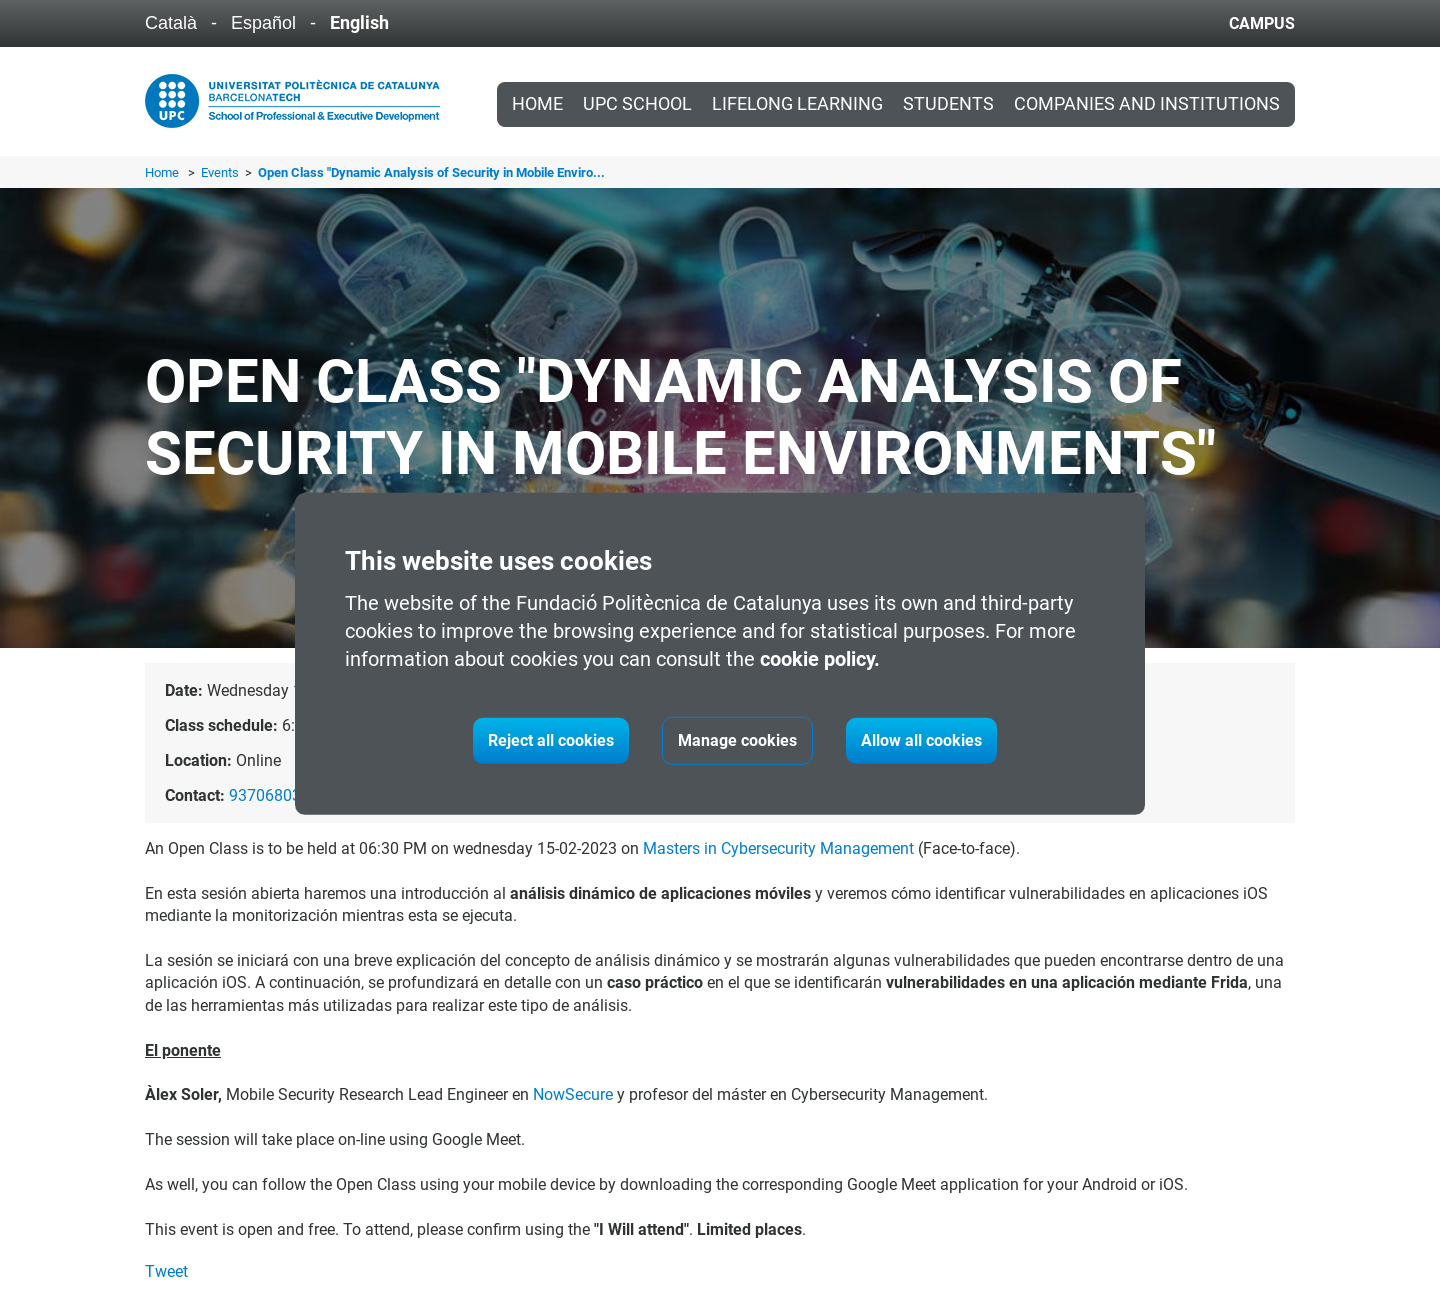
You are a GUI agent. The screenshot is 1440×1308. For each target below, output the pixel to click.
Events (221, 172)
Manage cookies (737, 740)
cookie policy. (820, 659)
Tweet (166, 1271)
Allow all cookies (921, 740)
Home (537, 104)
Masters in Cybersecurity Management (778, 848)
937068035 (269, 795)
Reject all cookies (551, 740)
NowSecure (573, 1094)
